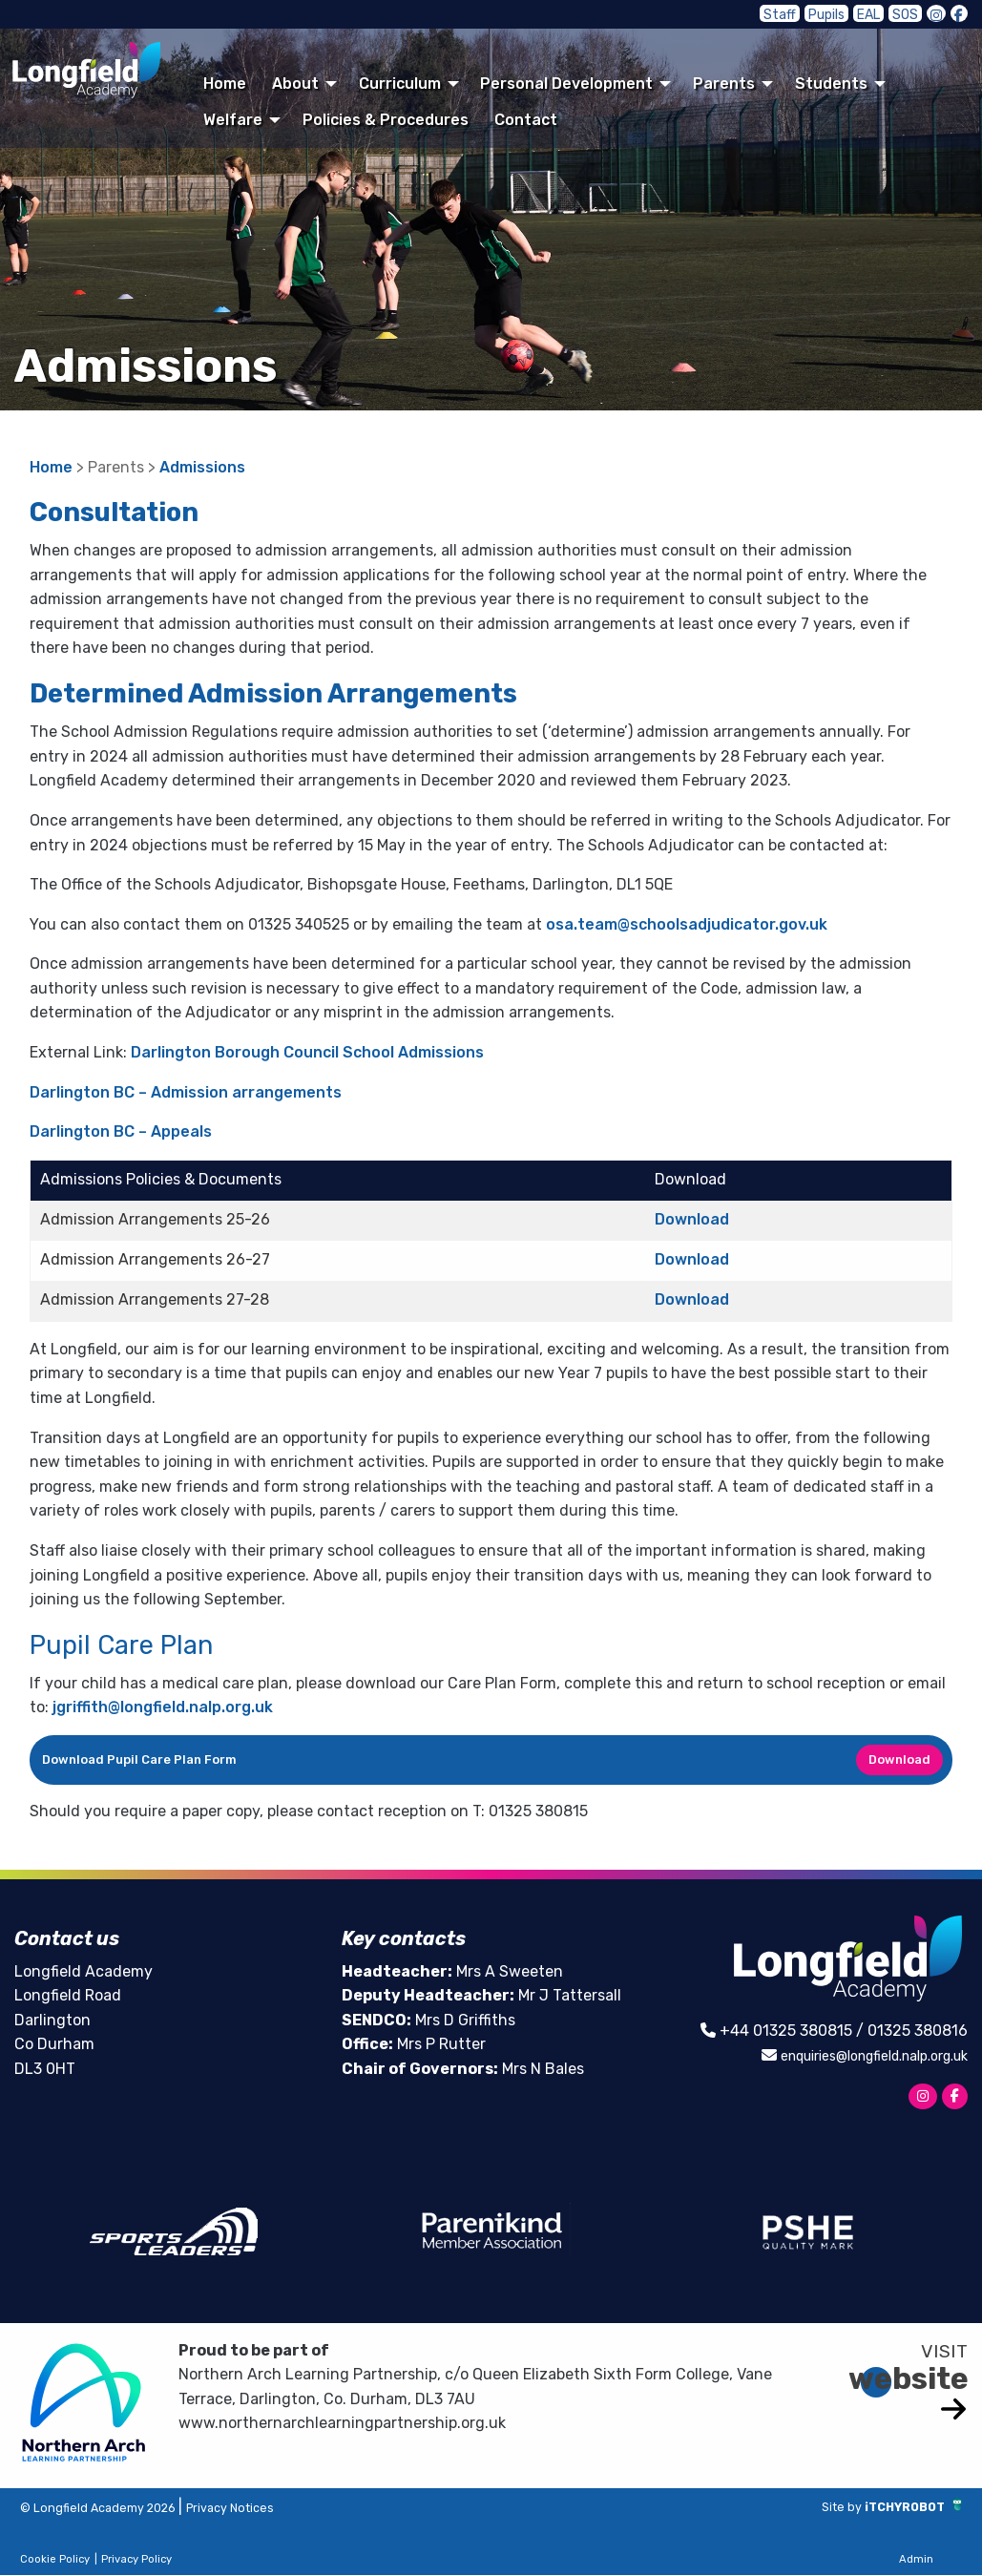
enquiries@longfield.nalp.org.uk (855, 2055)
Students (831, 83)
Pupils (839, 14)
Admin (916, 2561)
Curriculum (400, 83)
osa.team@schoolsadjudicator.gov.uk (686, 924)
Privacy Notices (284, 2508)
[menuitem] (225, 83)
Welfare (232, 120)
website (908, 2380)
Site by (815, 2507)
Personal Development (566, 83)
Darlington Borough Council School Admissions (307, 1052)
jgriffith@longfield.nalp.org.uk (162, 1707)
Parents (724, 83)
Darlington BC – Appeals (121, 1131)
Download (692, 1219)
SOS (909, 14)
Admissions (202, 467)
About (295, 83)
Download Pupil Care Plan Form (139, 1759)
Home (224, 83)
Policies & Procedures (386, 120)
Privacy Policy (136, 2561)
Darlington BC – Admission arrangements (186, 1092)
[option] (173, 2232)
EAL (877, 14)
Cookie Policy (55, 2561)
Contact (525, 120)
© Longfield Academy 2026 (118, 2508)
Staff (798, 14)
